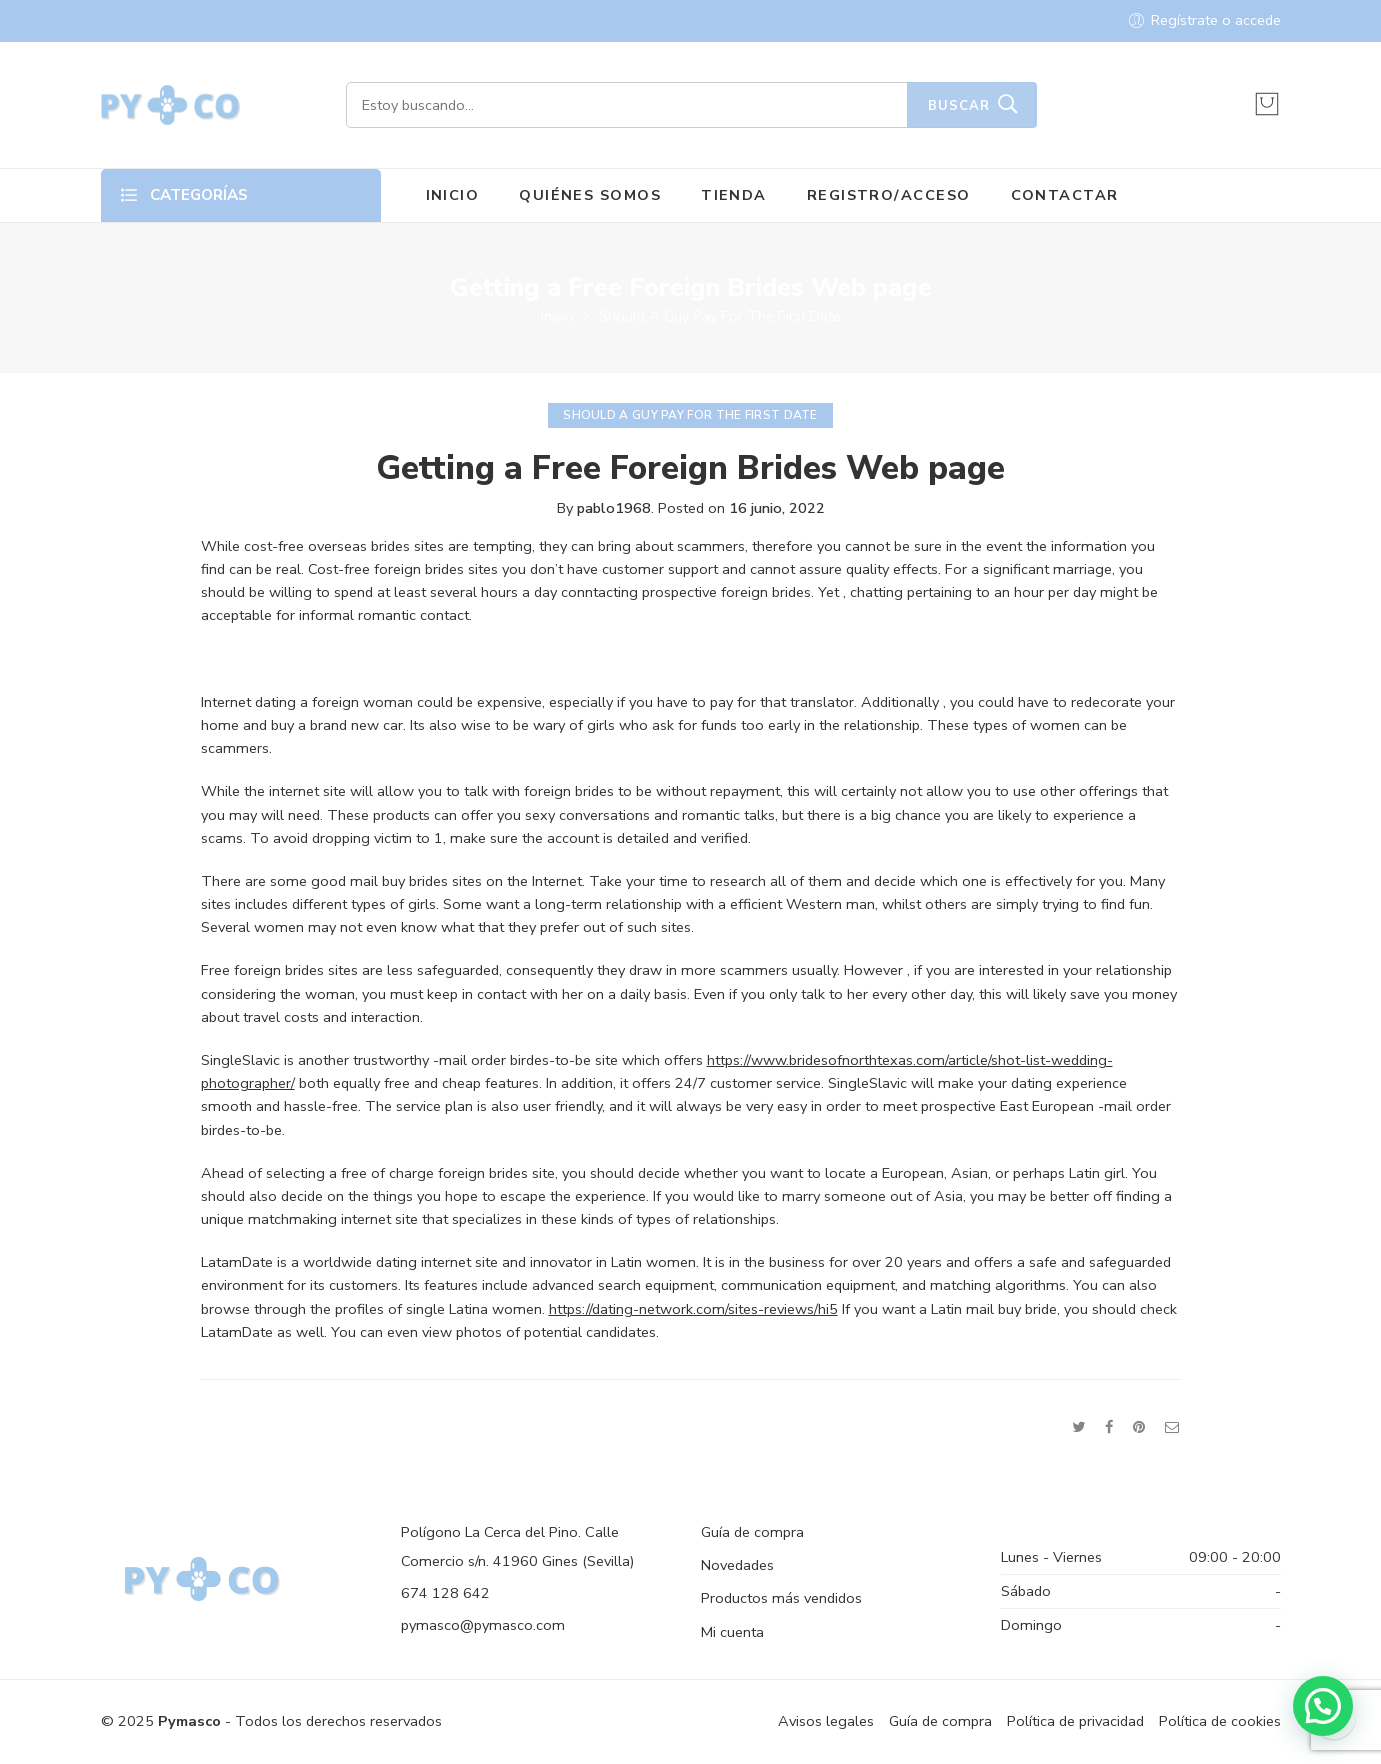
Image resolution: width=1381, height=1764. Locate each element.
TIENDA (734, 195)
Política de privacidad (1075, 1721)
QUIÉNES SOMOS (590, 195)
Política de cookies (1220, 1721)
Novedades (737, 1565)
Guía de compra (752, 1532)
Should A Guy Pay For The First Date (720, 316)
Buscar (959, 106)
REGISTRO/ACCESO (889, 195)
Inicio (557, 316)
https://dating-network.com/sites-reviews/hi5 (693, 1309)
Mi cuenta (732, 1632)
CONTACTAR (1065, 195)
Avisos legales (826, 1721)
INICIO (453, 195)
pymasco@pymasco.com (483, 1625)
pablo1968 (614, 508)
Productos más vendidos (781, 1598)
